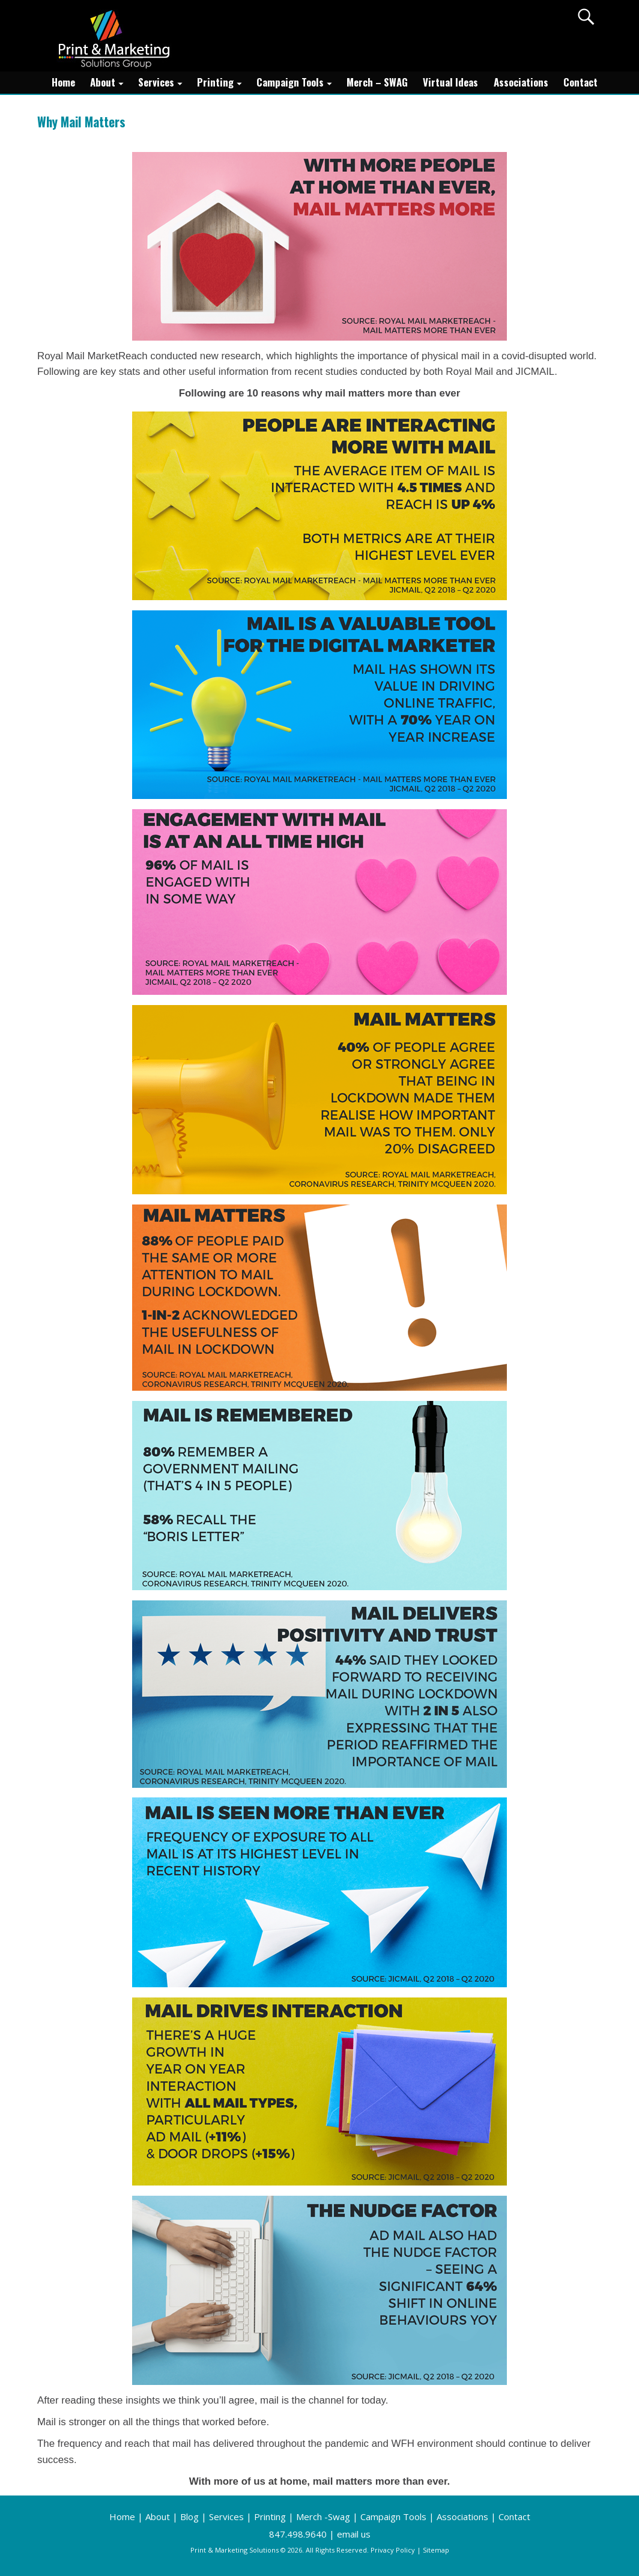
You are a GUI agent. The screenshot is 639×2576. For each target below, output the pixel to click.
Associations (521, 82)
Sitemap (436, 2549)
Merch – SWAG (377, 82)
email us (354, 2534)
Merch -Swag (323, 2517)
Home (63, 82)
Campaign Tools (297, 82)
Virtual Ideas (450, 82)
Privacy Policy (393, 2549)
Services (163, 82)
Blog (189, 2517)
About (110, 82)
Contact (580, 82)
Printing (223, 82)
